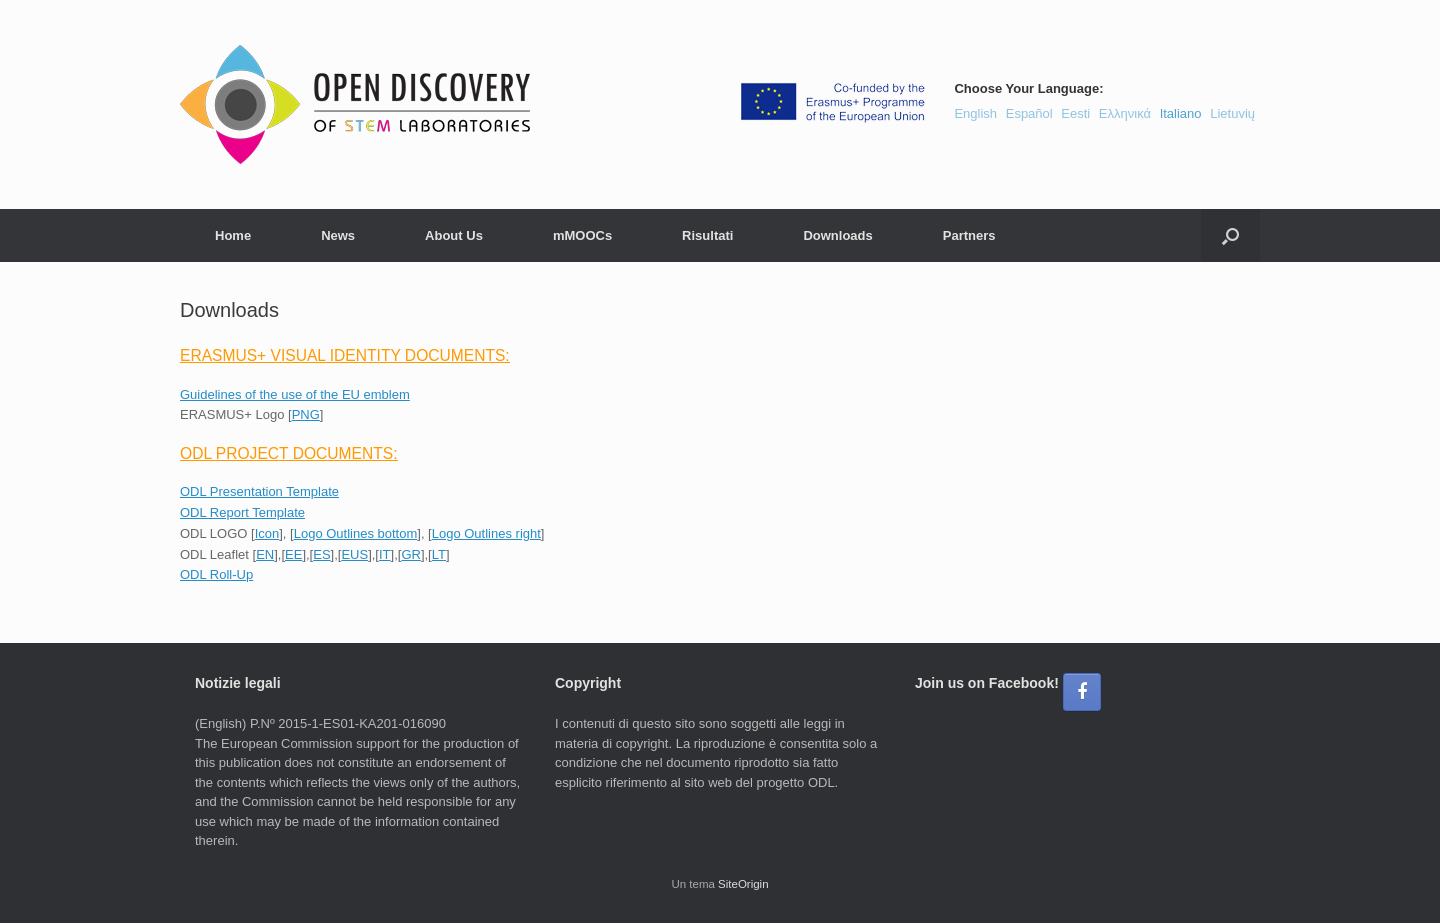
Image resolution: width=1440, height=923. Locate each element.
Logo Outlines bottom (356, 533)
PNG (306, 414)
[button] (1230, 235)
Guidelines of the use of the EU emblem (295, 394)
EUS (354, 554)
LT (439, 554)
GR (411, 554)
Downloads (837, 235)
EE (293, 554)
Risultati (707, 235)
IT (385, 554)
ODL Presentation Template (259, 491)
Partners (969, 235)
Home (233, 235)
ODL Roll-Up (216, 574)
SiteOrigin (743, 884)
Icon (267, 533)
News (338, 235)
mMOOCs (582, 235)
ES (321, 554)
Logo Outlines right (486, 533)
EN (265, 554)
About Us (454, 235)
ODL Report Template (242, 512)
